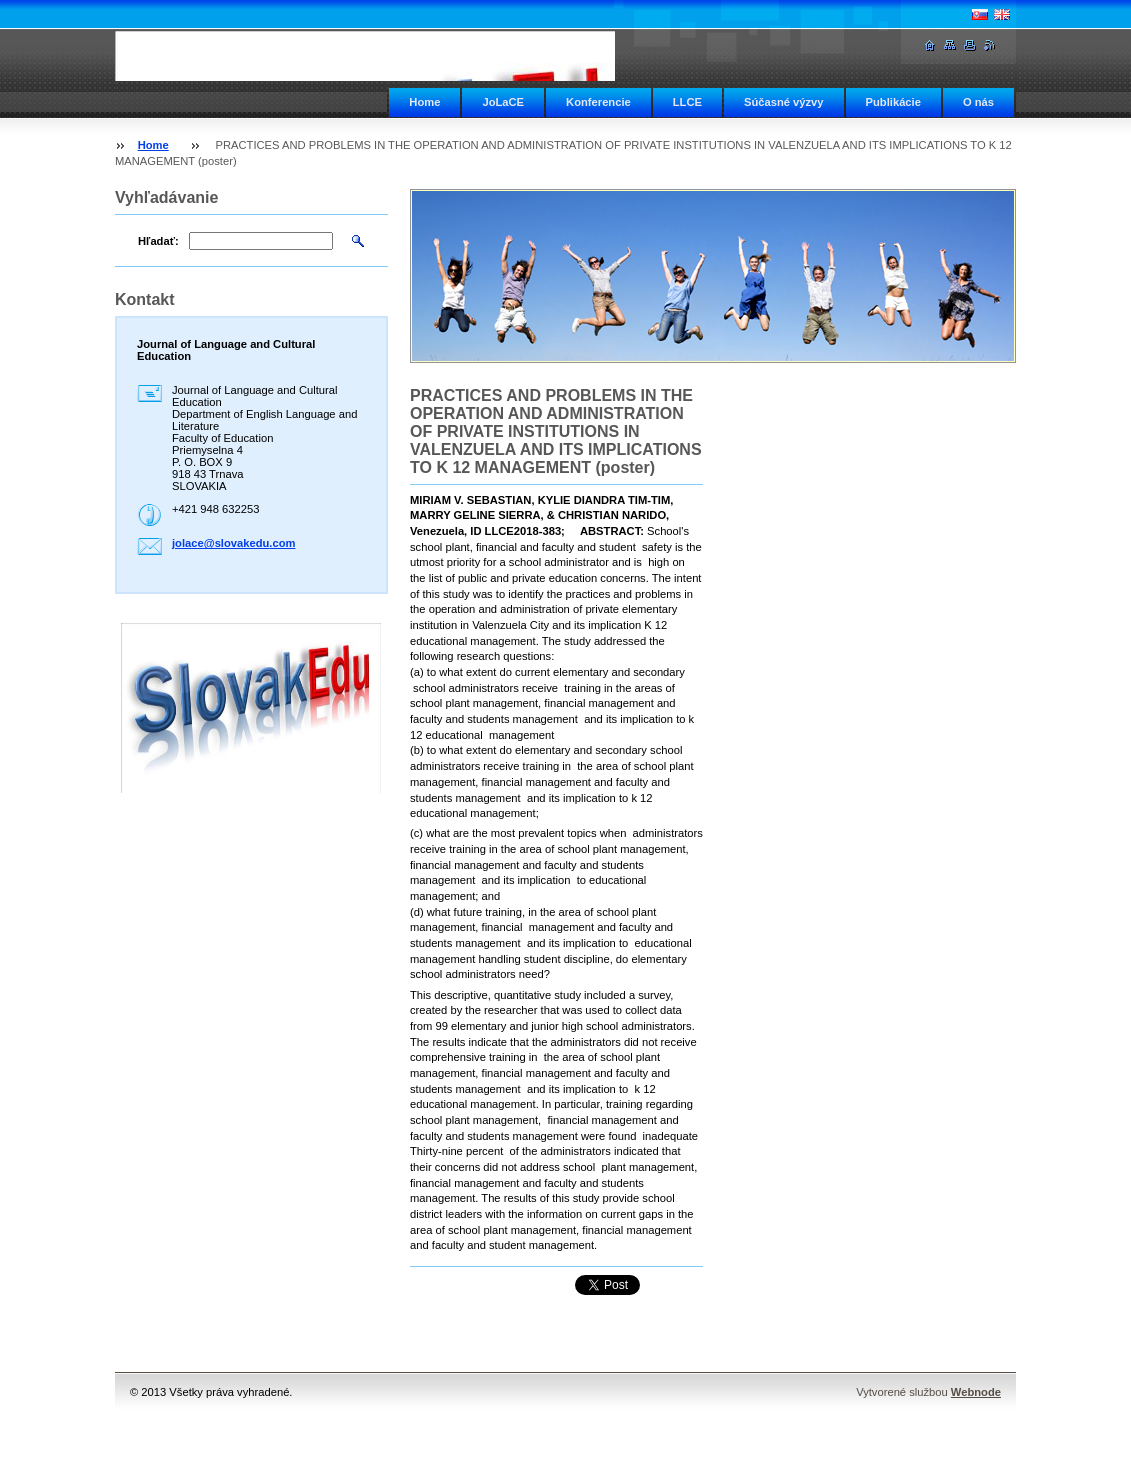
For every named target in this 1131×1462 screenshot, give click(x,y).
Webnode (976, 1392)
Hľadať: (158, 241)
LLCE (687, 102)
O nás (978, 102)
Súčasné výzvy (784, 102)
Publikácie (893, 102)
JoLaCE (503, 102)
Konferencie (598, 102)
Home (424, 102)
